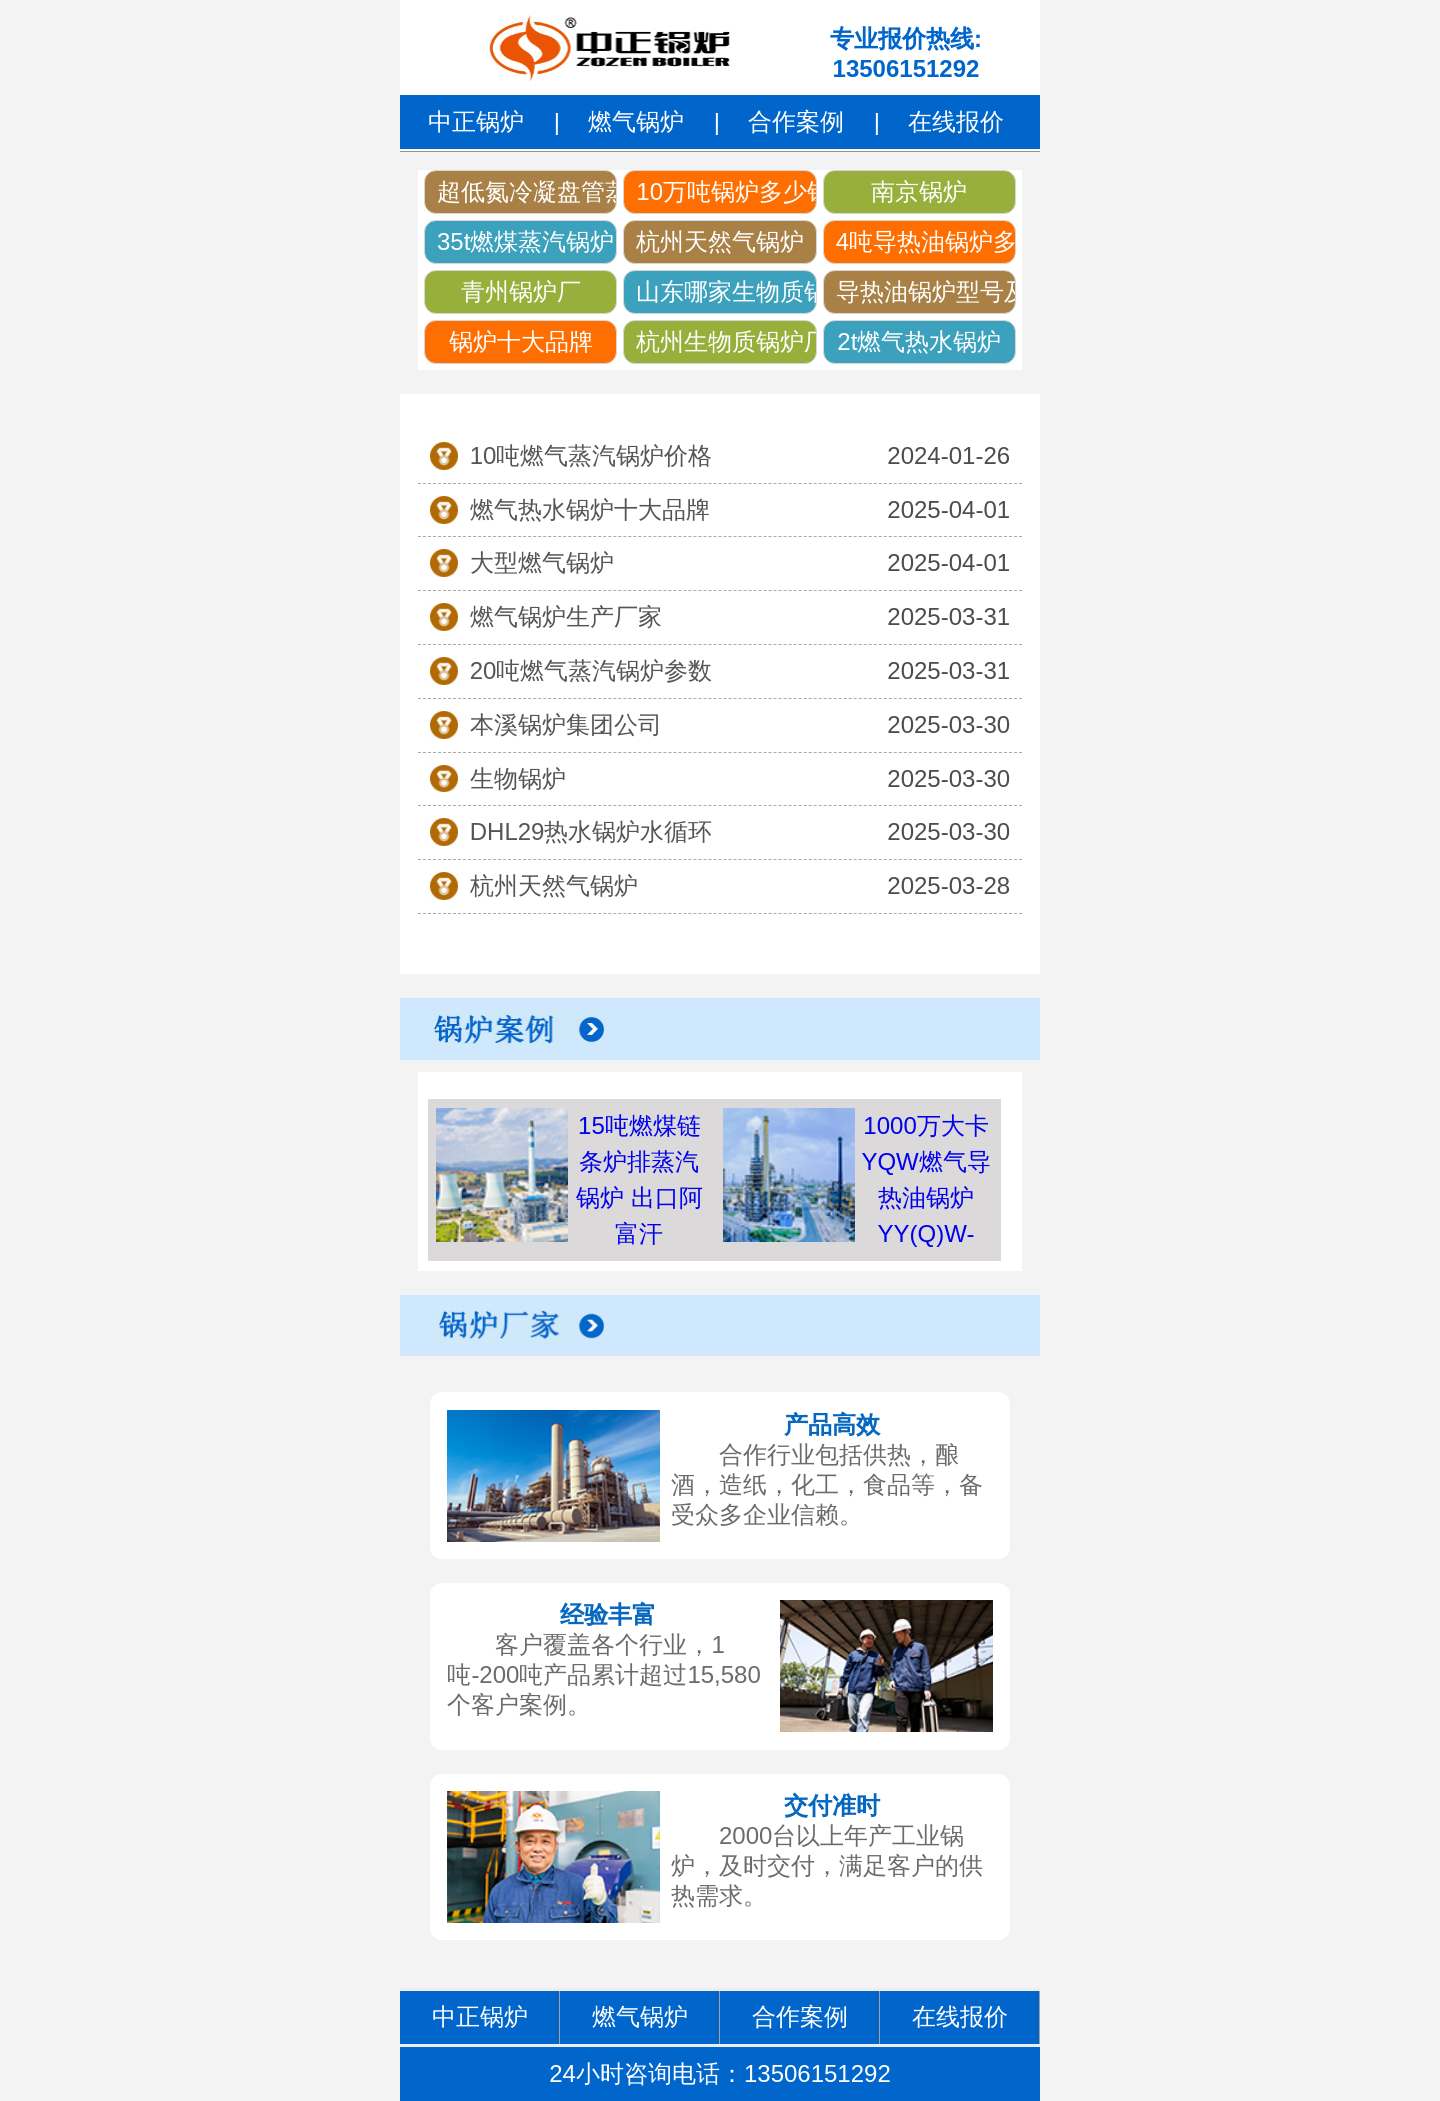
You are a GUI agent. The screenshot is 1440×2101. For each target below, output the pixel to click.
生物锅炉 (518, 778)
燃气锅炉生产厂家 (566, 616)
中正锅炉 (476, 121)
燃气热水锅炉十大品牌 (590, 509)
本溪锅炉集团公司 (566, 724)
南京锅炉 (919, 191)
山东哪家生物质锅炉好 (726, 291)
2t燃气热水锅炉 (919, 341)
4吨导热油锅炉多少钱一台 (926, 241)
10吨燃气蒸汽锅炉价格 (591, 455)
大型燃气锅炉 (542, 562)
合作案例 (796, 121)
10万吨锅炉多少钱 (726, 191)
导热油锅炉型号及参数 (926, 291)
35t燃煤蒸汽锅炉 (525, 241)
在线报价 (956, 121)
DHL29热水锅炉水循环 (591, 831)
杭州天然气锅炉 (720, 241)
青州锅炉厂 (521, 291)
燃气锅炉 (636, 121)
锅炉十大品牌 (521, 341)
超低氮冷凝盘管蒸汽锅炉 (527, 191)
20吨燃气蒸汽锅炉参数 (591, 670)
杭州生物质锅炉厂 (726, 341)
